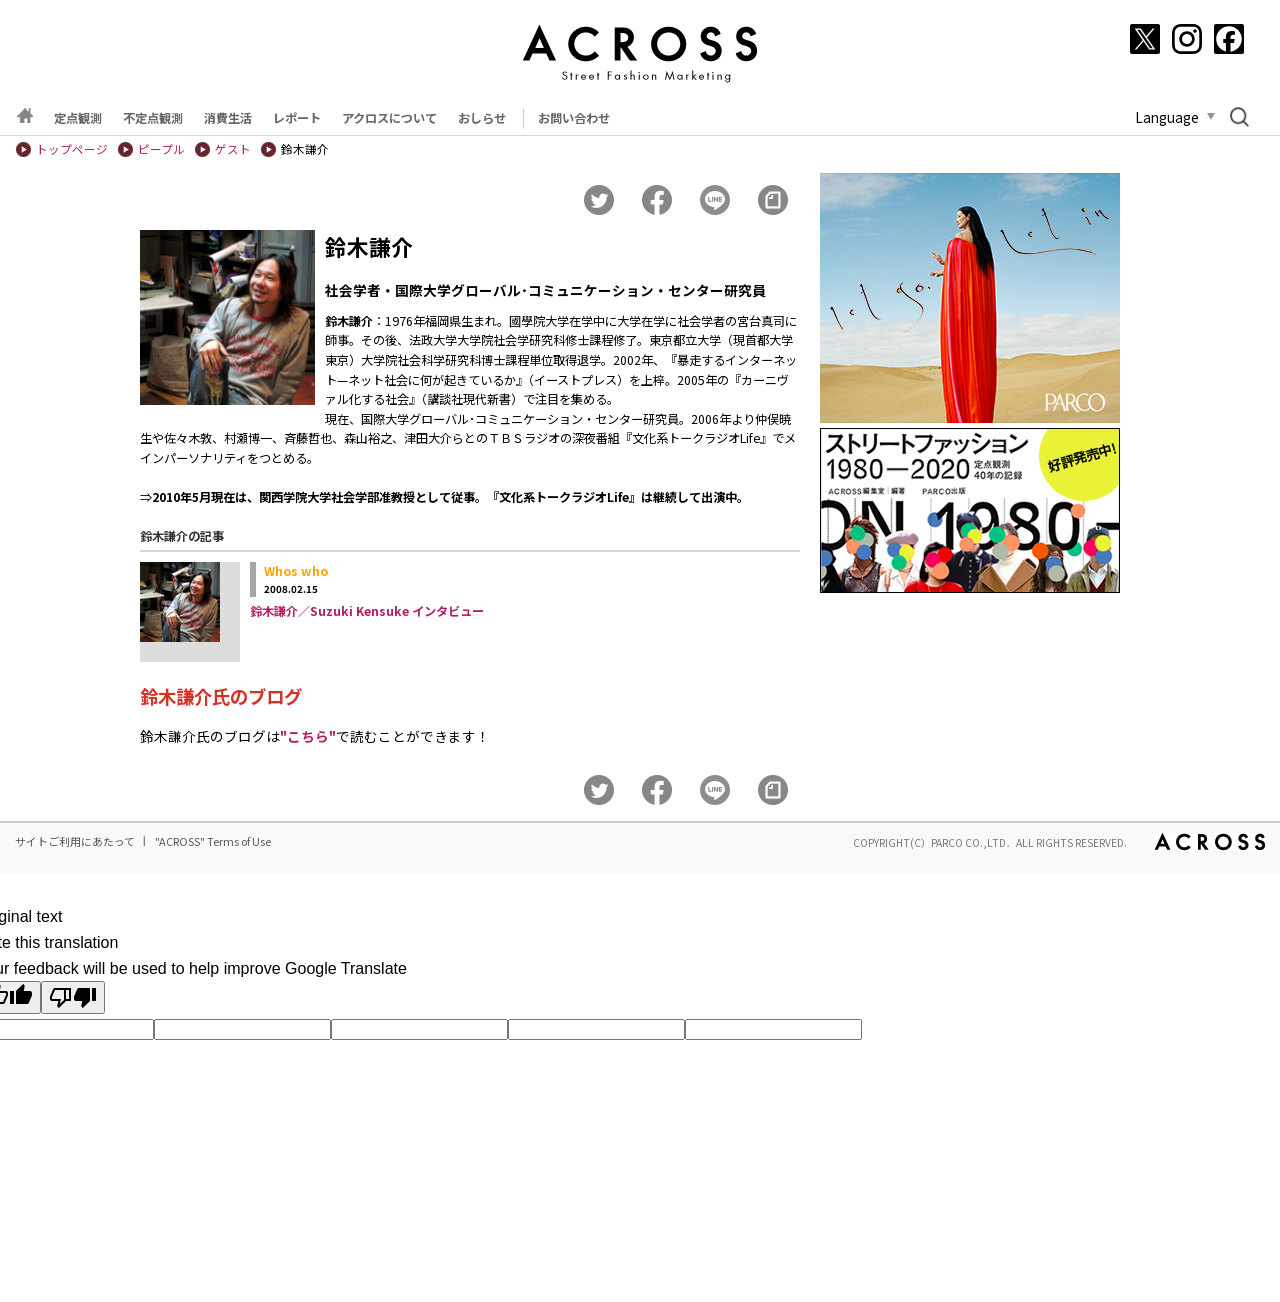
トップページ (72, 149)
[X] (1145, 39)
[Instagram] (1187, 39)
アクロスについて (389, 118)
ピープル (161, 149)
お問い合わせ (574, 118)
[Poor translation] (73, 997)
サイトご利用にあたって (75, 841)
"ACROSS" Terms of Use (213, 841)
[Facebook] (1229, 39)
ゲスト (233, 149)
